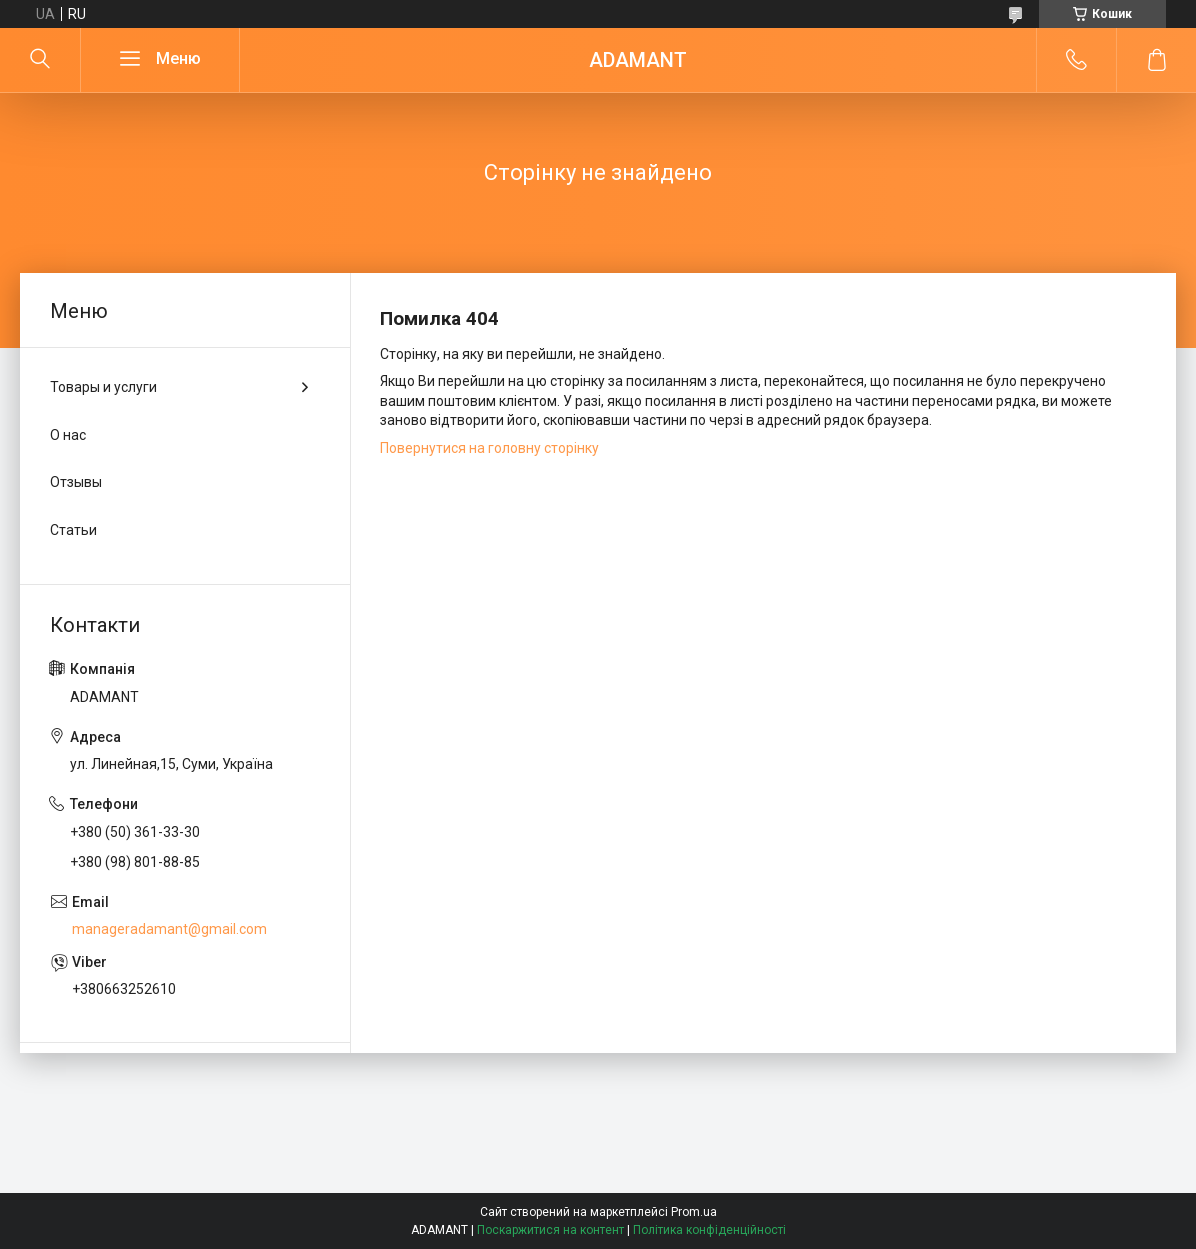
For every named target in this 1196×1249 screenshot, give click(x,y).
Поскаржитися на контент (550, 1230)
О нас (68, 435)
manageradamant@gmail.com (169, 929)
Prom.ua (694, 1212)
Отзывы (76, 482)
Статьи (73, 530)
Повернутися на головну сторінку (489, 448)
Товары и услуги (103, 387)
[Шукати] (40, 60)
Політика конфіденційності (709, 1230)
